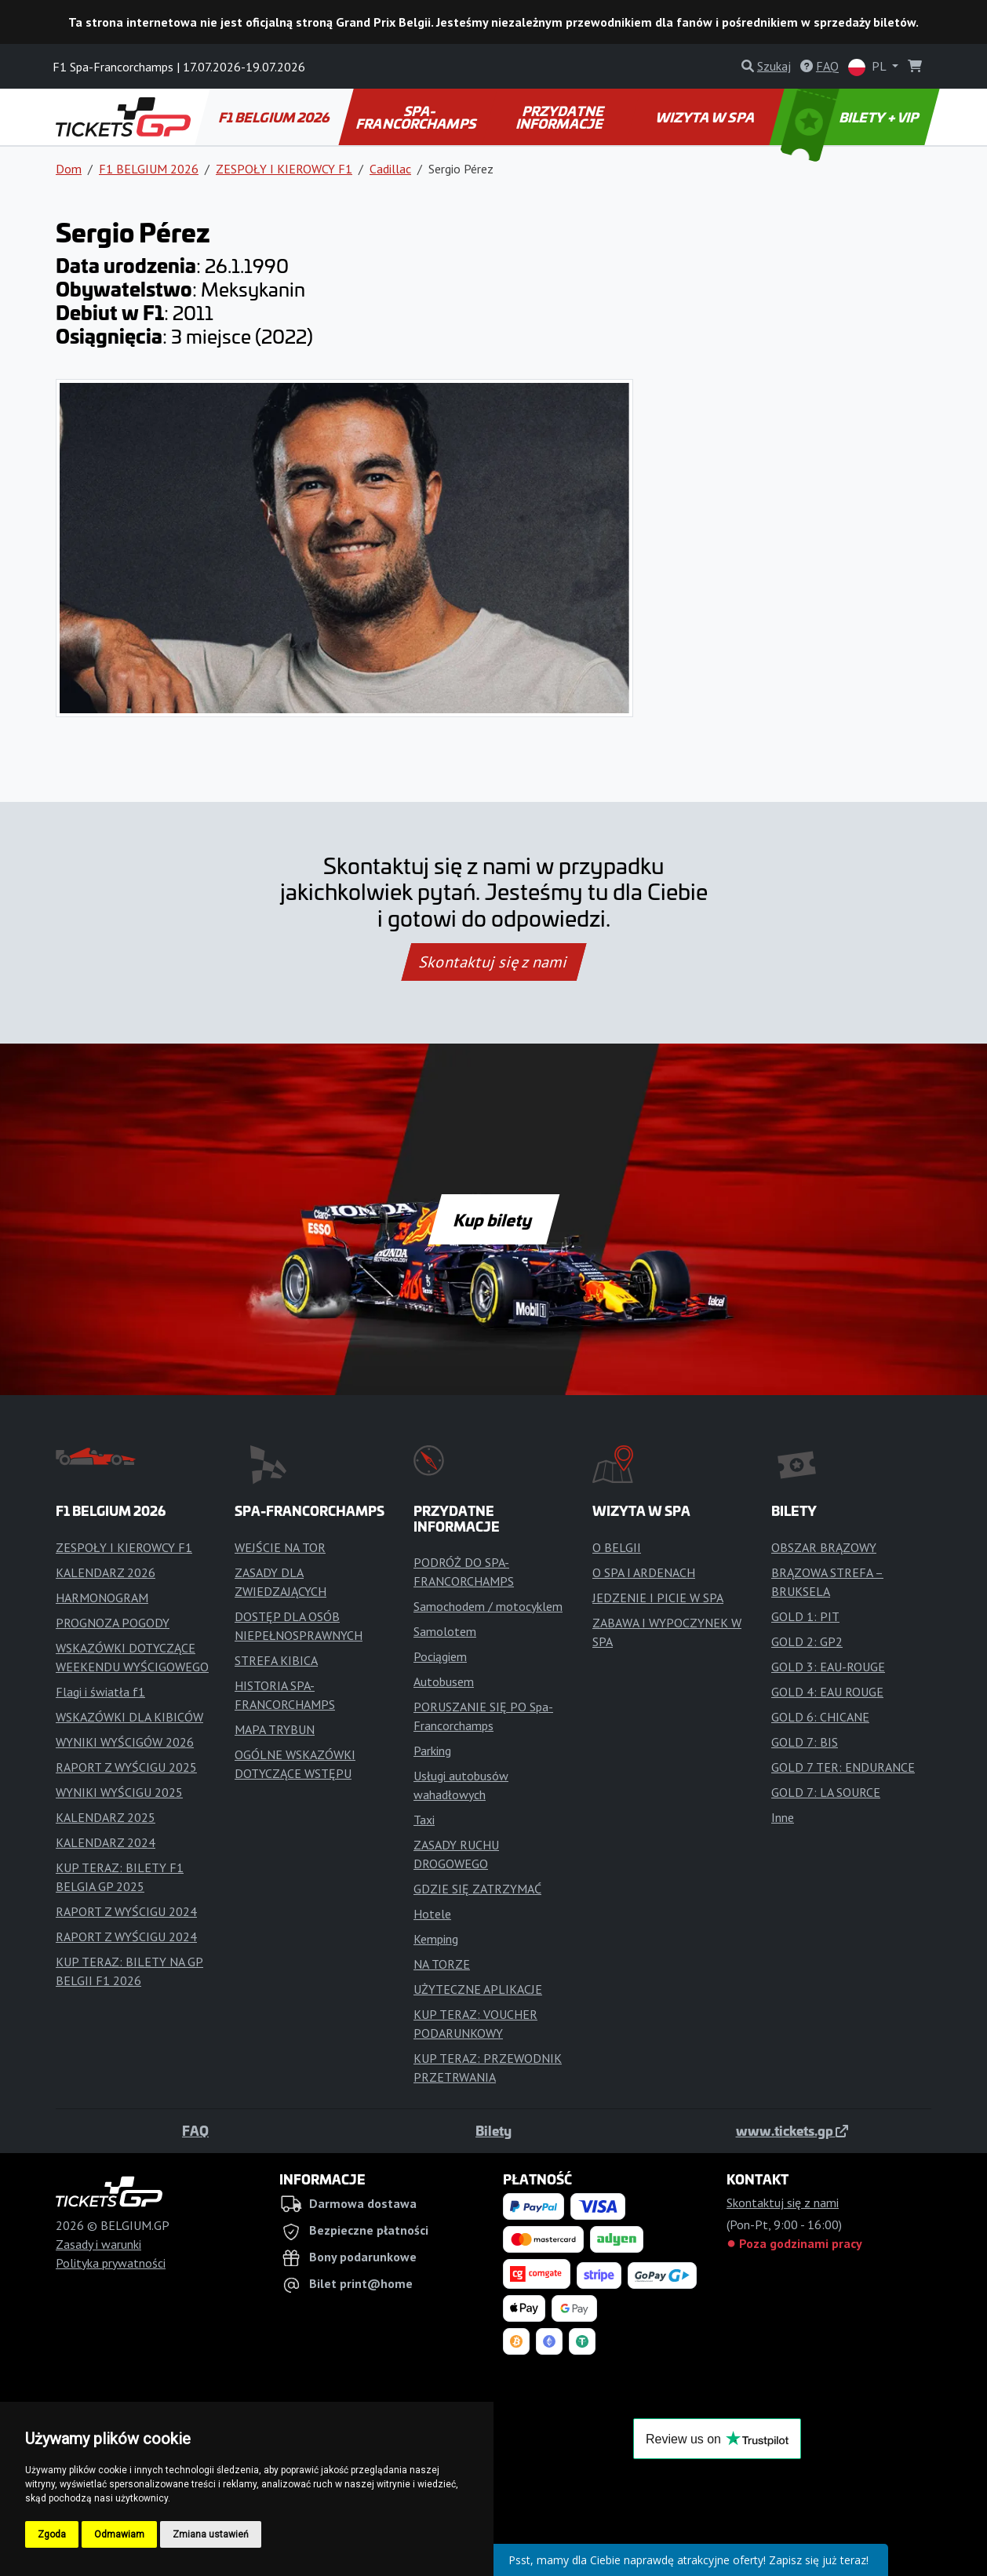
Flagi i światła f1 (100, 1692)
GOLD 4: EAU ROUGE (827, 1692)
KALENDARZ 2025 (105, 1817)
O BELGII (616, 1547)
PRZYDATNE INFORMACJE (560, 117)
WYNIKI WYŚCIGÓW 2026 (125, 1742)
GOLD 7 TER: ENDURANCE (843, 1767)
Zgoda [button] (52, 2534)
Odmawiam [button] (119, 2534)
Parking (432, 1750)
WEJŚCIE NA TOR (280, 1547)
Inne (782, 1817)
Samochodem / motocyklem (488, 1606)
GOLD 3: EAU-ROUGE (828, 1666)
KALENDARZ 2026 (105, 1572)
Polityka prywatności (111, 2263)
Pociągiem (440, 1656)
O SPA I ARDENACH (643, 1572)
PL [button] (868, 67)
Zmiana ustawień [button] (211, 2534)
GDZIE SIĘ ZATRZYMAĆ (477, 1888)
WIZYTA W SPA (706, 116)
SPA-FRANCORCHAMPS (417, 117)
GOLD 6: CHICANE (820, 1717)
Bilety (493, 2130)
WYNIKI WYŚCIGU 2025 (119, 1792)
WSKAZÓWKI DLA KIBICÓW (129, 1717)
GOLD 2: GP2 (807, 1641)
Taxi (424, 1819)
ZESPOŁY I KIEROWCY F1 (284, 169)
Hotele (432, 1914)
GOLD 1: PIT (805, 1616)
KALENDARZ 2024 (105, 1842)
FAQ (195, 2130)
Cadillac (390, 169)
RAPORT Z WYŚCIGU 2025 (126, 1767)
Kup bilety (493, 1219)
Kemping (435, 1939)
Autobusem (443, 1681)
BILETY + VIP (851, 117)
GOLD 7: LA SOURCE (825, 1792)
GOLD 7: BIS (804, 1742)
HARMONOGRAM (102, 1597)
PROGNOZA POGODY (112, 1622)
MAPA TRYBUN (275, 1729)
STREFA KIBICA (276, 1660)
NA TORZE (441, 1964)
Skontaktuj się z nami (493, 962)
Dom (69, 169)
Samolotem (444, 1631)
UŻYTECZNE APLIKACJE (477, 1989)
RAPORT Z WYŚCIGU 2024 (126, 1911)
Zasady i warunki (98, 2244)
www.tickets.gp (792, 2130)
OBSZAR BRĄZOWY (823, 1547)
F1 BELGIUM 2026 (275, 116)
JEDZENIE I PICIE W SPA (657, 1597)
